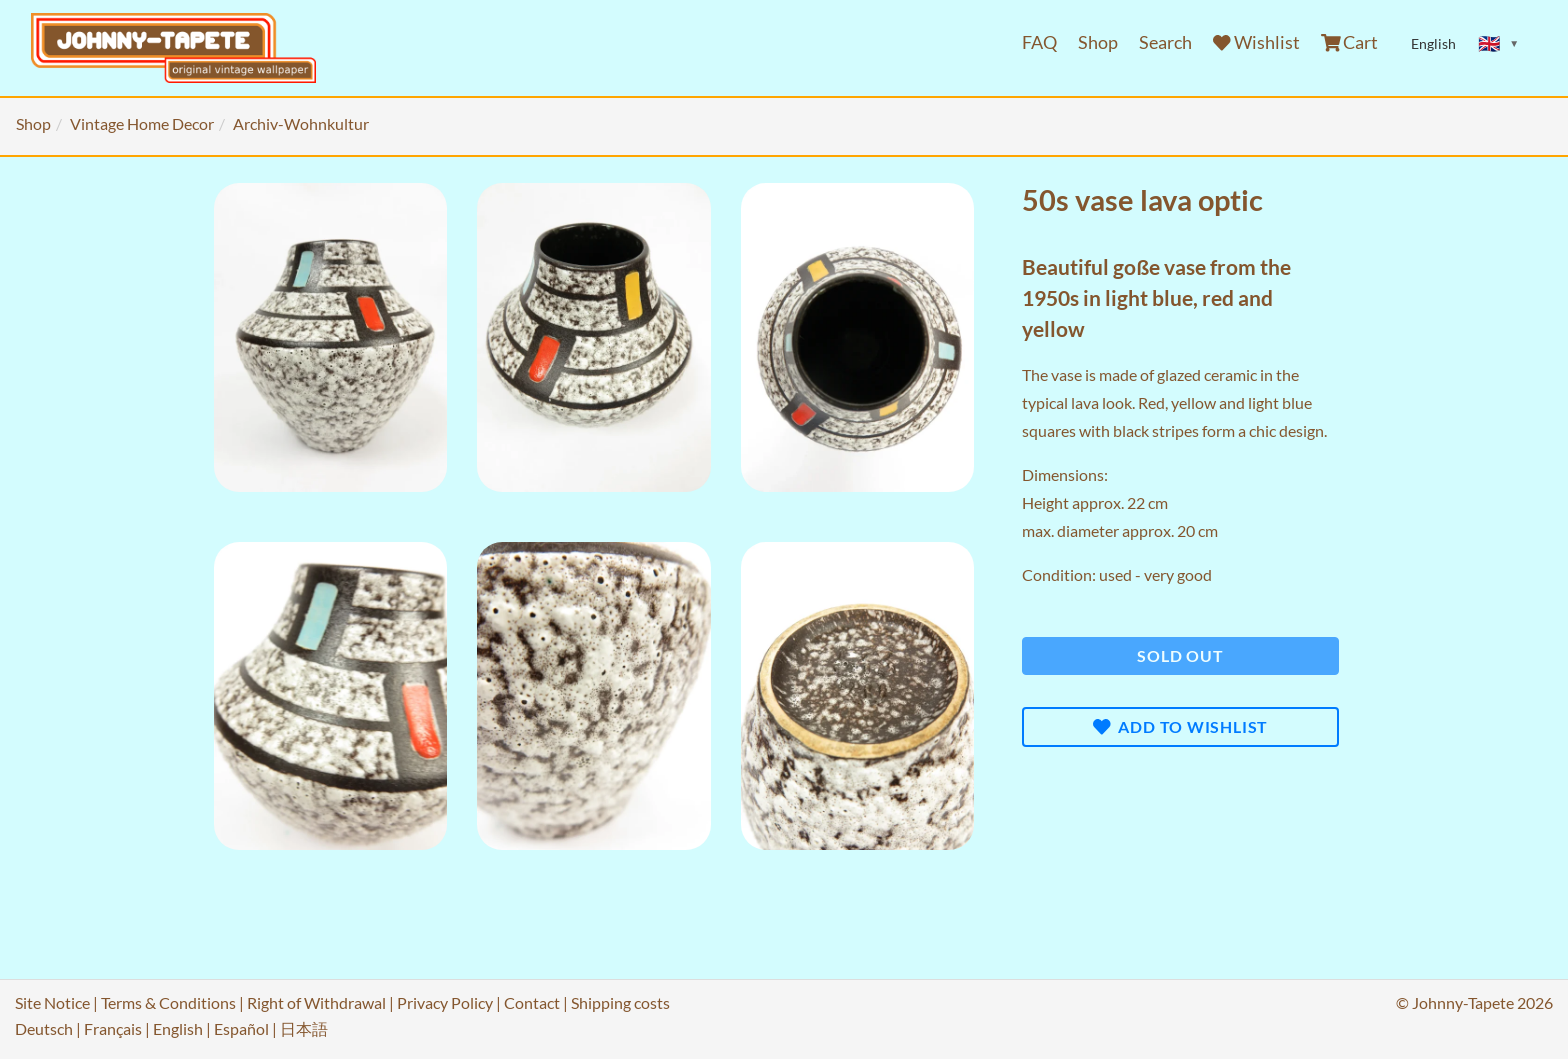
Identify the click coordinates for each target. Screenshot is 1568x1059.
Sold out (1180, 655)
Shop (1098, 42)
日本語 (304, 1028)
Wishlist (1256, 42)
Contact (532, 1002)
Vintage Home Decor (142, 123)
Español (241, 1028)
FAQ (1039, 42)
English (178, 1028)
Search (1165, 42)
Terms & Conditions (168, 1002)
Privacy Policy (445, 1002)
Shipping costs (620, 1002)
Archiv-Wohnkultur (301, 123)
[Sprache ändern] (1499, 44)
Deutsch (44, 1028)
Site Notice (52, 1002)
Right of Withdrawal (316, 1002)
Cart (1350, 42)
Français (113, 1028)
